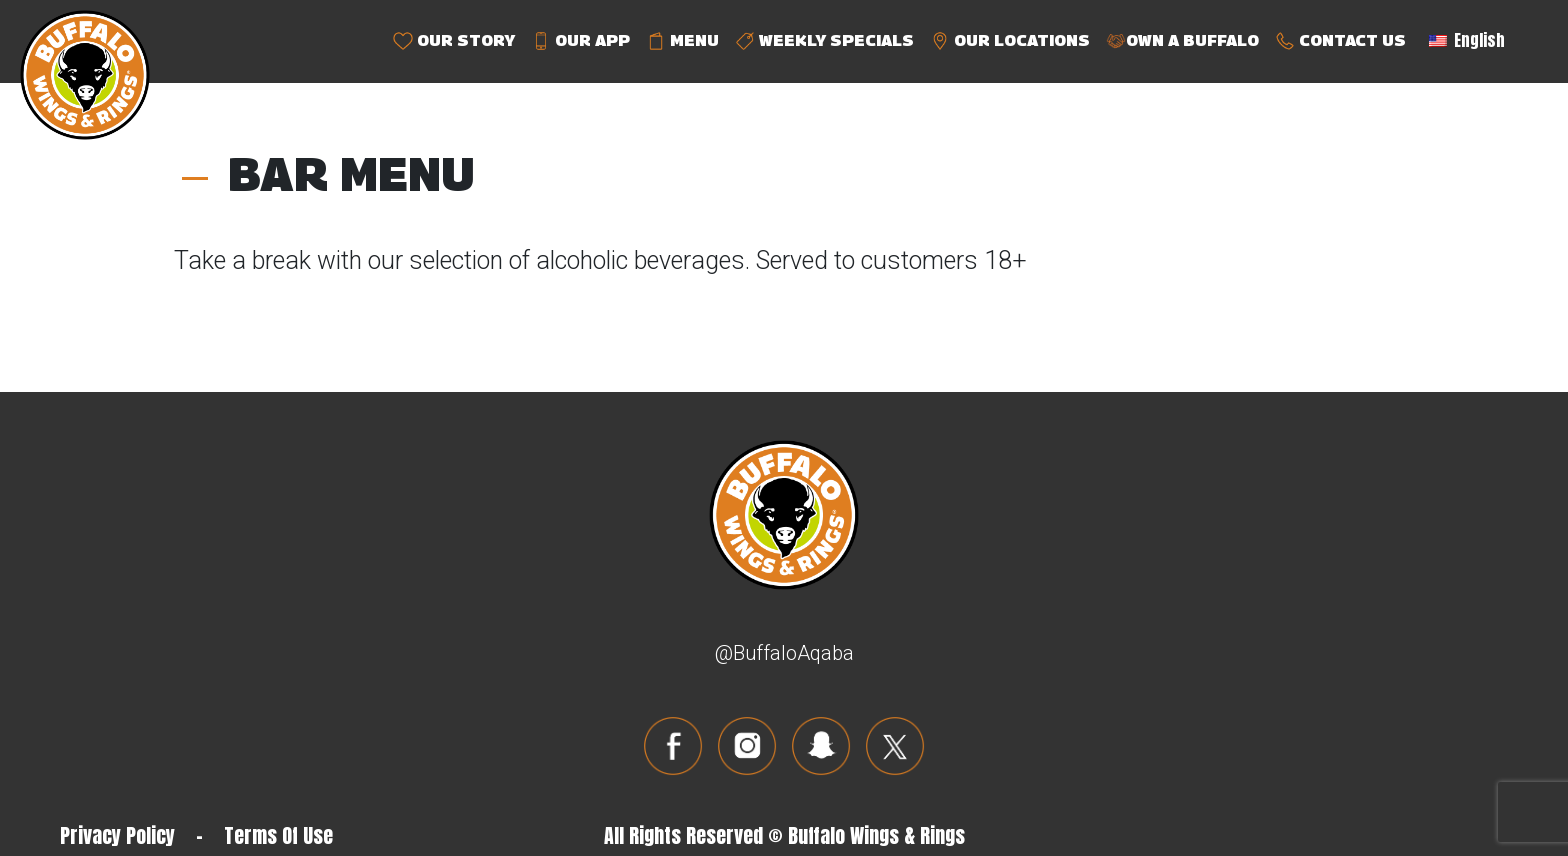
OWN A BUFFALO (1182, 41)
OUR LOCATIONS (1010, 41)
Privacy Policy (117, 835)
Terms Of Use (278, 835)
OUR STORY (454, 41)
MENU (682, 41)
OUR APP (580, 41)
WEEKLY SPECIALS (824, 41)
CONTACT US (1340, 41)
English (1467, 40)
